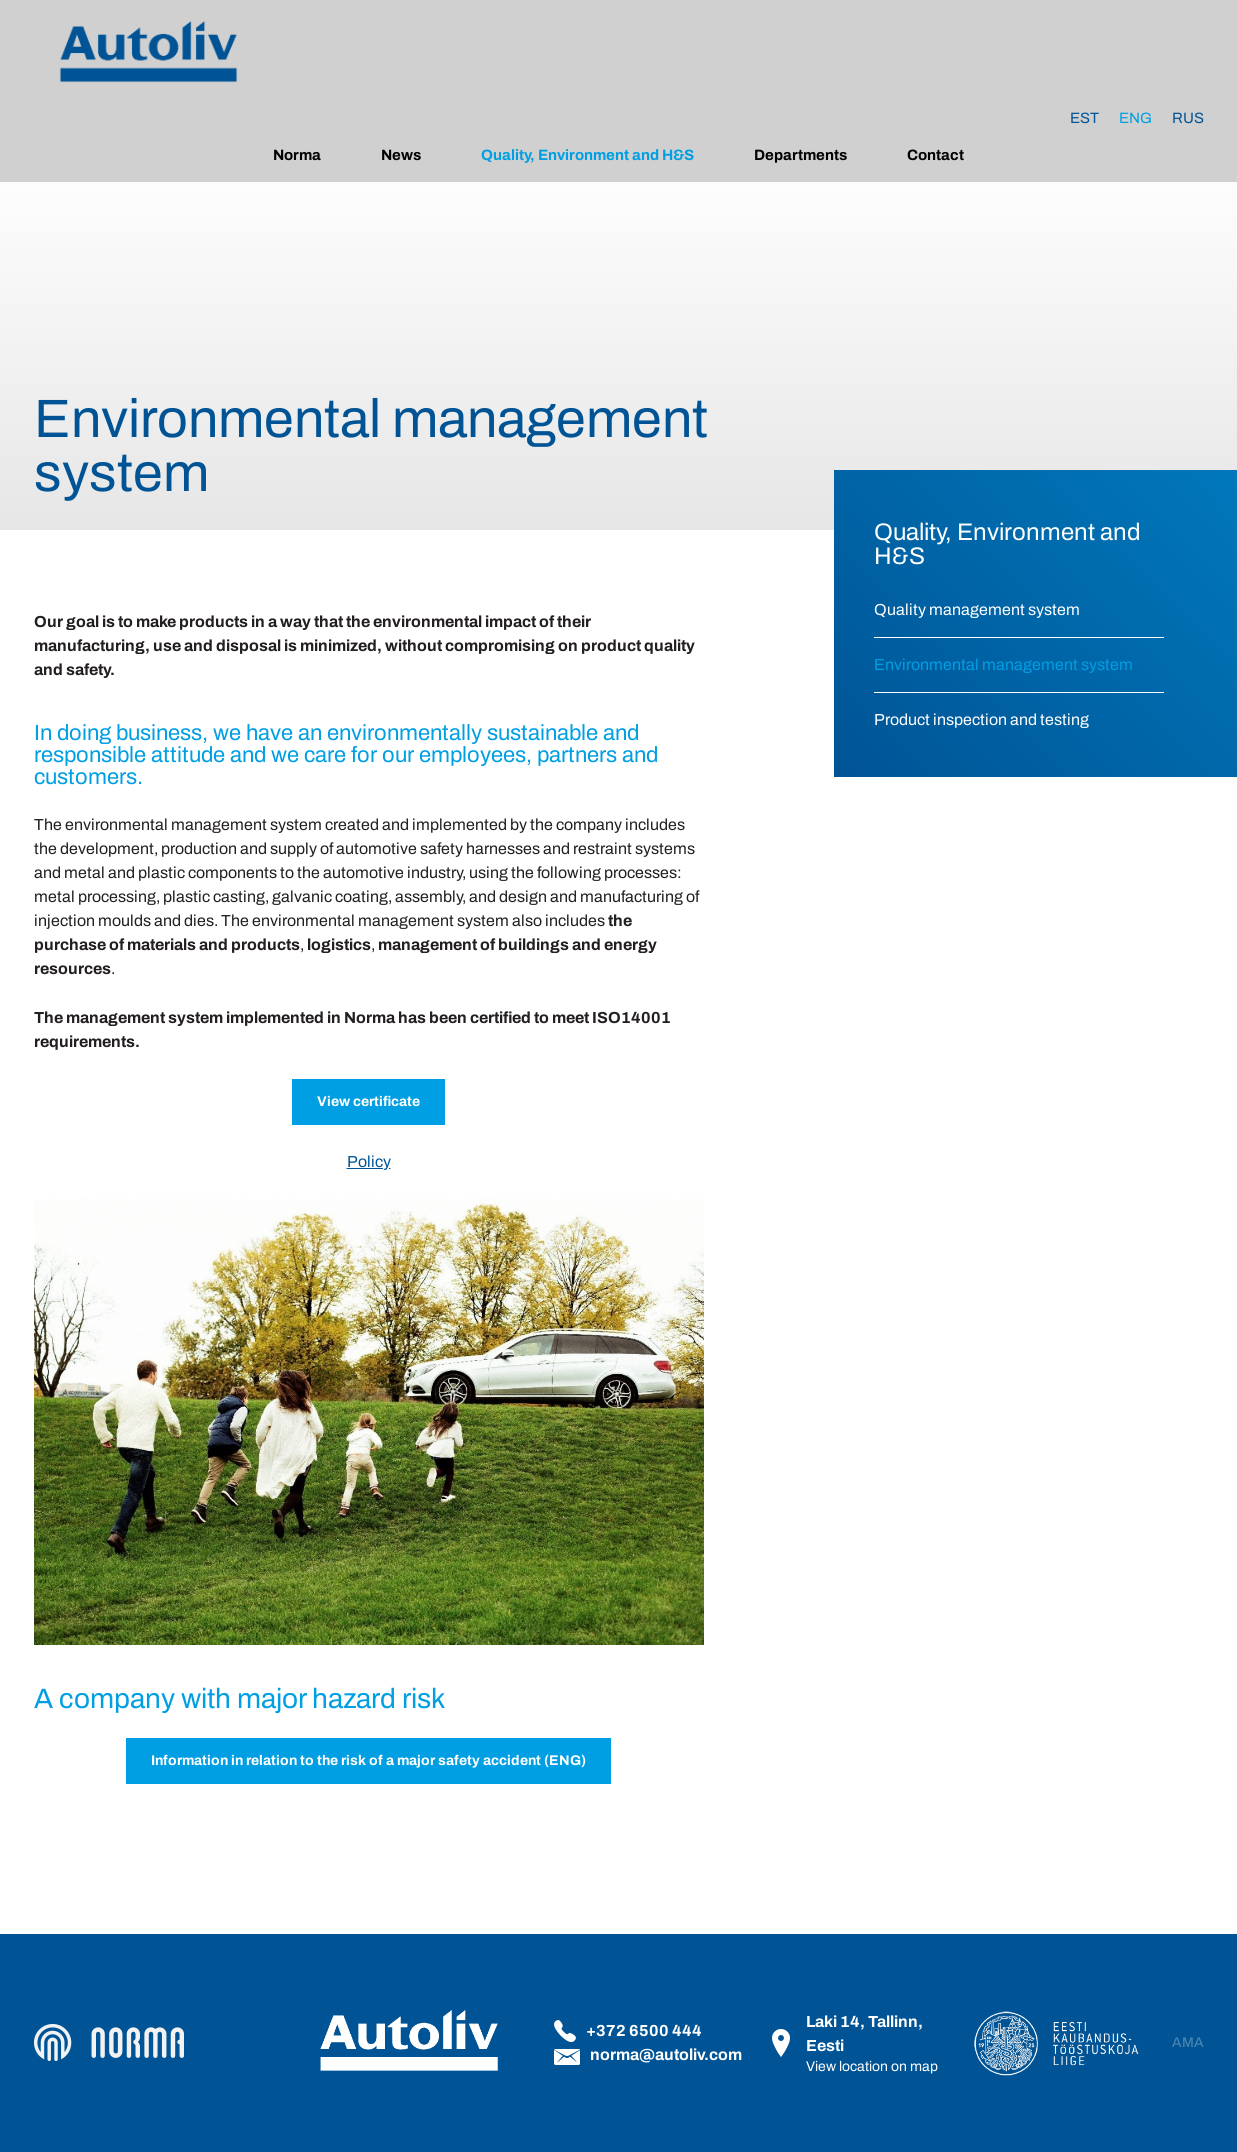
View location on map (872, 2066)
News (401, 155)
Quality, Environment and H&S (587, 155)
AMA (1188, 2043)
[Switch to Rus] (1188, 118)
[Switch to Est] (1084, 118)
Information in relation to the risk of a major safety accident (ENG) (368, 1760)
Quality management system (977, 609)
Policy (369, 1161)
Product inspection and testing (981, 719)
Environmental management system (1003, 664)
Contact (935, 155)
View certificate (368, 1101)
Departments (800, 155)
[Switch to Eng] (1135, 118)
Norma (297, 155)
